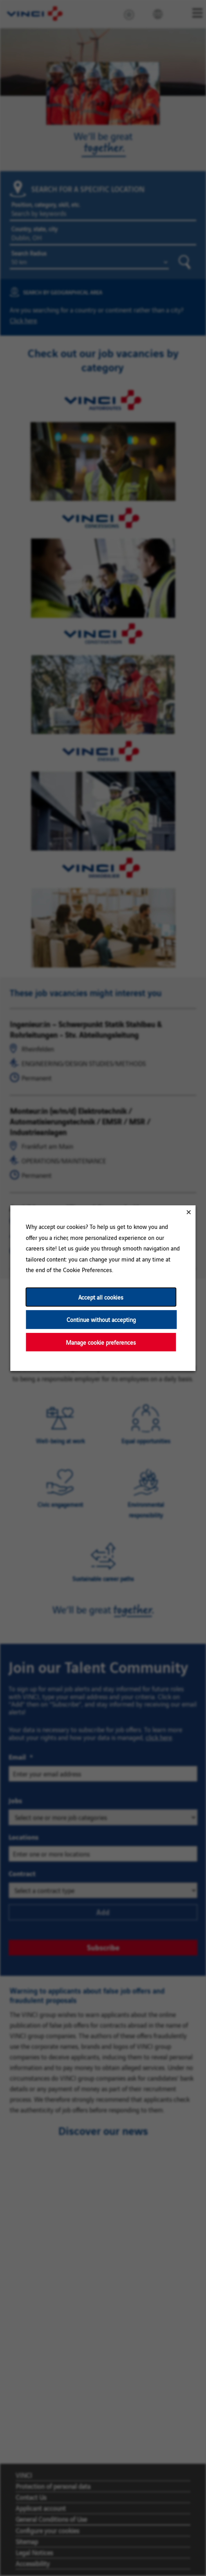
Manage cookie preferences (101, 1342)
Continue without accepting (101, 1319)
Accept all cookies (100, 1297)
